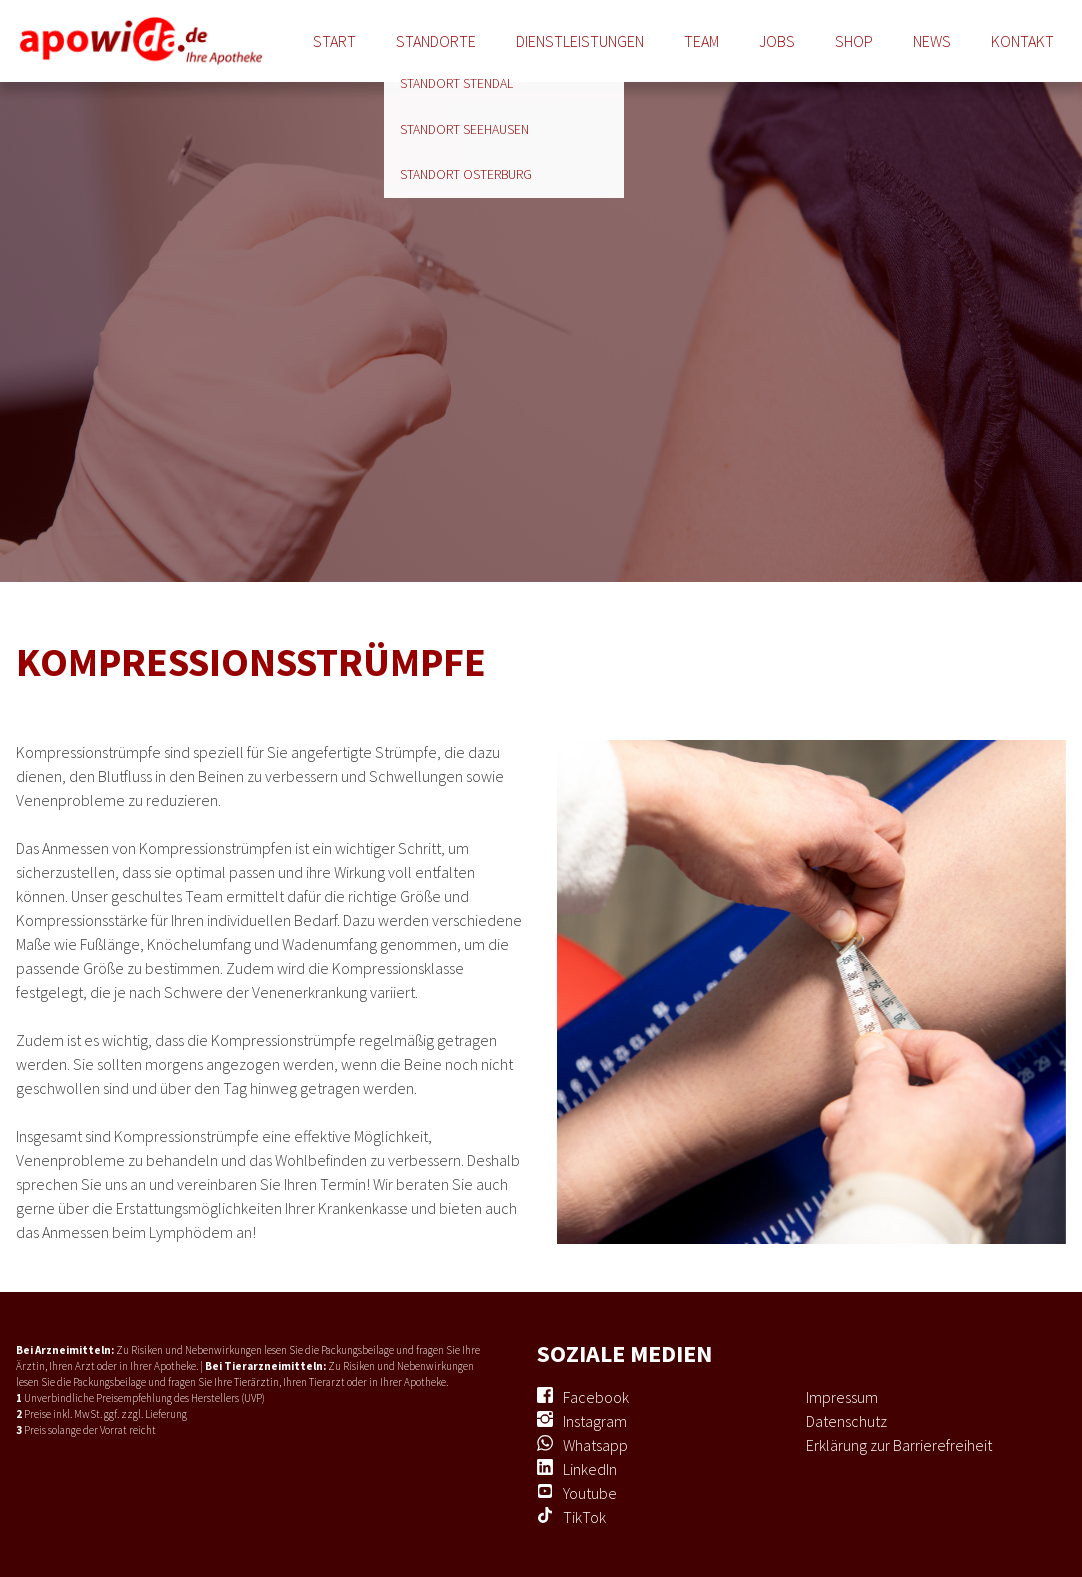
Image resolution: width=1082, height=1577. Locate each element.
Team (701, 41)
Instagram (595, 1421)
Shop (854, 41)
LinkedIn (590, 1469)
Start (334, 41)
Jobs (777, 41)
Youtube (590, 1493)
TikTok (584, 1517)
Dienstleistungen (580, 41)
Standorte (436, 41)
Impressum (842, 1397)
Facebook (596, 1397)
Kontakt (1022, 41)
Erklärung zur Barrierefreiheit (899, 1445)
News (932, 41)
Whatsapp (595, 1445)
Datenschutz (846, 1421)
